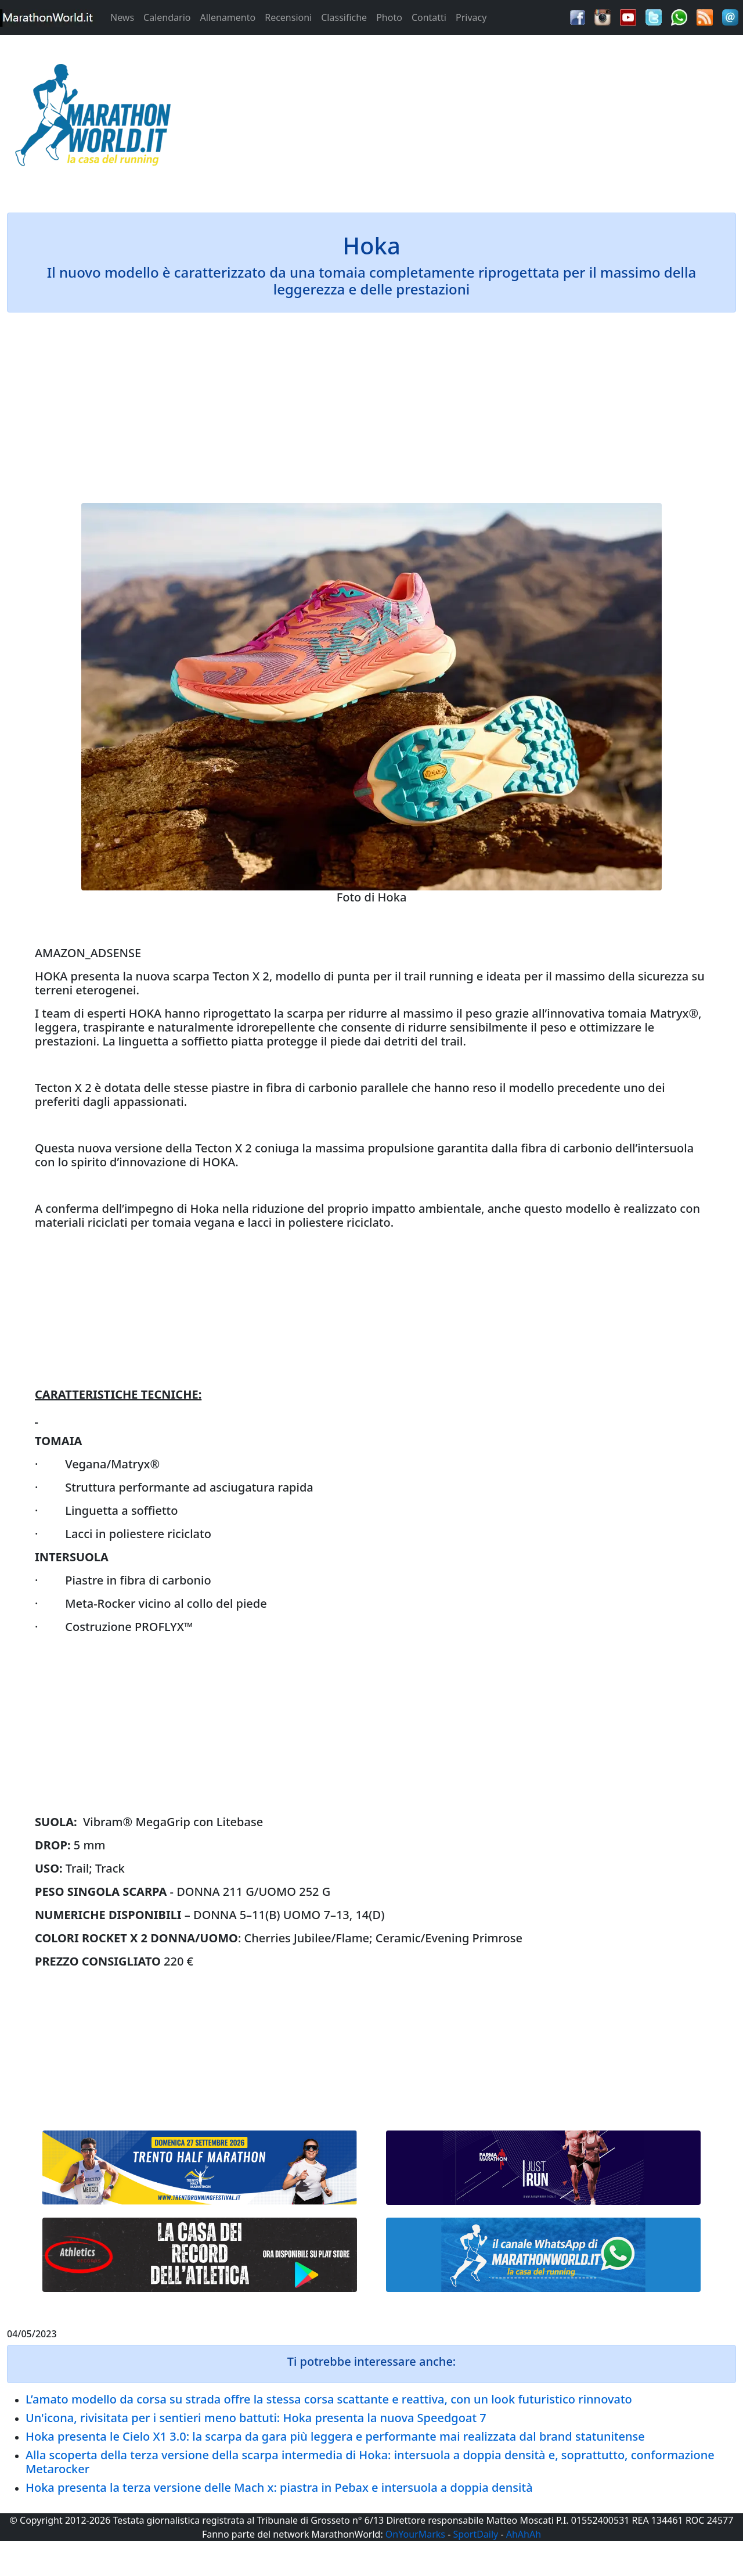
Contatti (429, 17)
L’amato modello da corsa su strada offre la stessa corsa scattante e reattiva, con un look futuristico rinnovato (329, 2399)
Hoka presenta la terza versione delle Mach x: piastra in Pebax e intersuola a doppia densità (279, 2487)
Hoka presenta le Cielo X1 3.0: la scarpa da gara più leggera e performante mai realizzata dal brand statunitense (335, 2436)
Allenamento (227, 17)
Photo (389, 17)
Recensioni (288, 17)
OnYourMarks (415, 2534)
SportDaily (475, 2534)
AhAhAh (523, 2534)
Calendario (166, 17)
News (122, 17)
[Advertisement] (464, 118)
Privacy (471, 17)
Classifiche (344, 17)
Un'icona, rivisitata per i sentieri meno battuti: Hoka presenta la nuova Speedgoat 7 (256, 2418)
